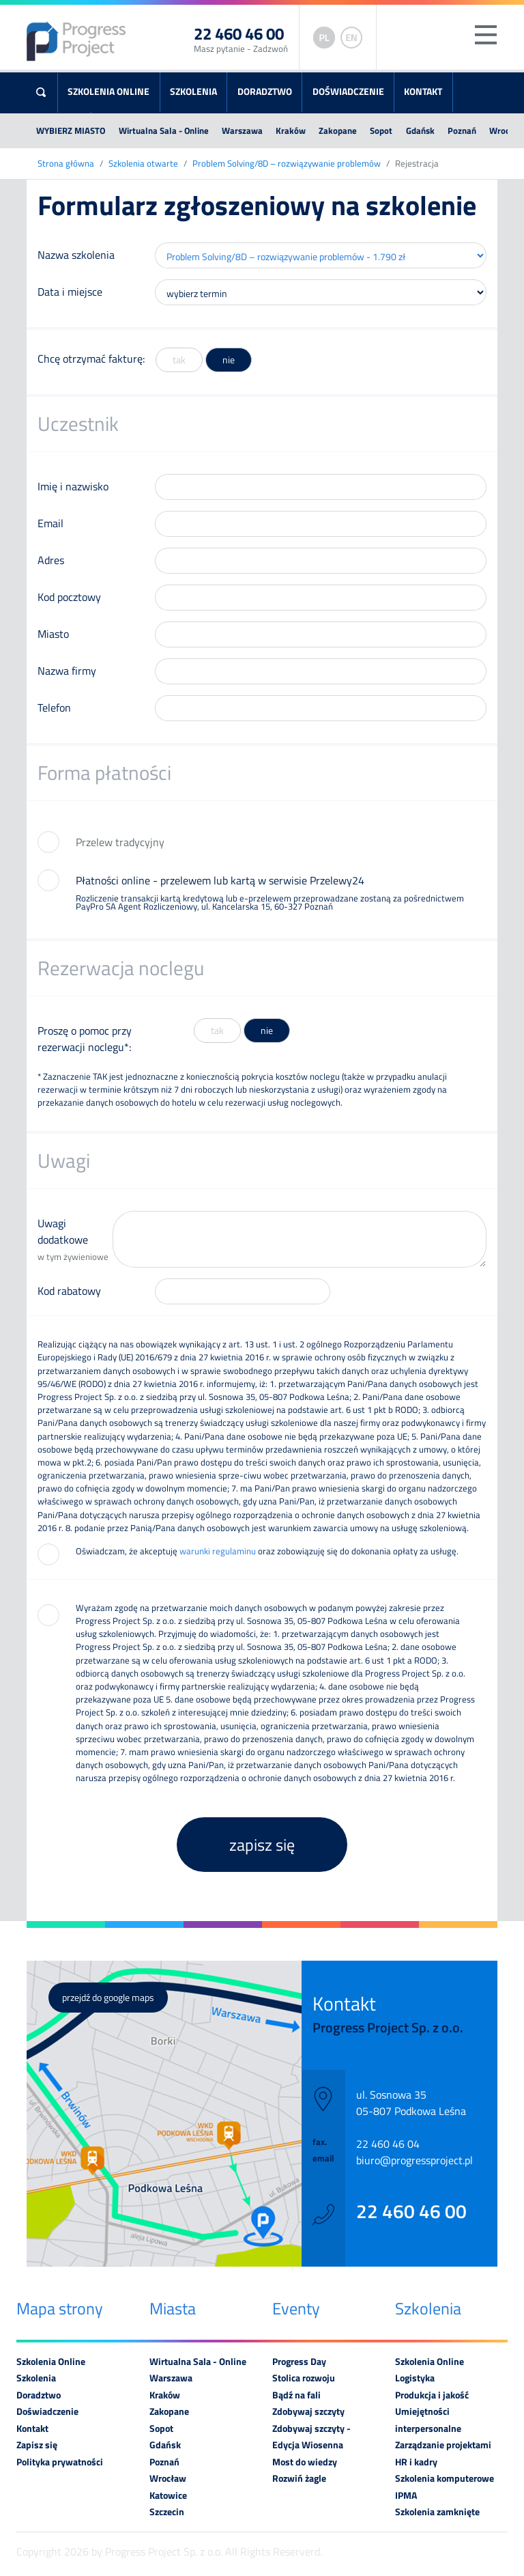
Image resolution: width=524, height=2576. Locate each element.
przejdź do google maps (108, 1997)
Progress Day (299, 2361)
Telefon (54, 707)
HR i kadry (416, 2461)
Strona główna (66, 163)
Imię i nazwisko (73, 486)
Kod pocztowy (69, 597)
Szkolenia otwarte (143, 163)
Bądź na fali (296, 2395)
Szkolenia (193, 91)
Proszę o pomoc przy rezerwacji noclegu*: (85, 1038)
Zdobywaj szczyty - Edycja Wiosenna (311, 2436)
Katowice (168, 2495)
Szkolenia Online (108, 91)
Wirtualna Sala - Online (164, 130)
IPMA (406, 2495)
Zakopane (338, 130)
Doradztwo (264, 91)
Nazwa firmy (67, 670)
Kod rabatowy (69, 1291)
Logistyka (415, 2377)
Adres (51, 560)
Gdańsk (420, 130)
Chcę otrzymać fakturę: (91, 358)
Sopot (381, 130)
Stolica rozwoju (303, 2377)
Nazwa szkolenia (76, 255)
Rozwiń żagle (299, 2478)
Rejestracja (417, 163)
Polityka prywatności (59, 2461)
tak (179, 359)
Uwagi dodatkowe (75, 1239)
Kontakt (423, 91)
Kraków (291, 130)
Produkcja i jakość (432, 2395)
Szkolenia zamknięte (437, 2511)
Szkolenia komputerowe (444, 2478)
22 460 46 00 (411, 2211)
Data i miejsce (70, 291)
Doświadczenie (348, 91)
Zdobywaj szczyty (308, 2411)
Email (50, 523)
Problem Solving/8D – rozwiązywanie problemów (286, 163)
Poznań (462, 130)
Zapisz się (36, 2444)
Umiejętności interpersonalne (428, 2419)
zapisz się (262, 1844)
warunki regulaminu (217, 1551)
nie (228, 359)
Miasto (53, 634)
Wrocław (167, 2478)
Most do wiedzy (304, 2461)
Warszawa (242, 130)
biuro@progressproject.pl (414, 2160)
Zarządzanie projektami (443, 2444)
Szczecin (166, 2511)
